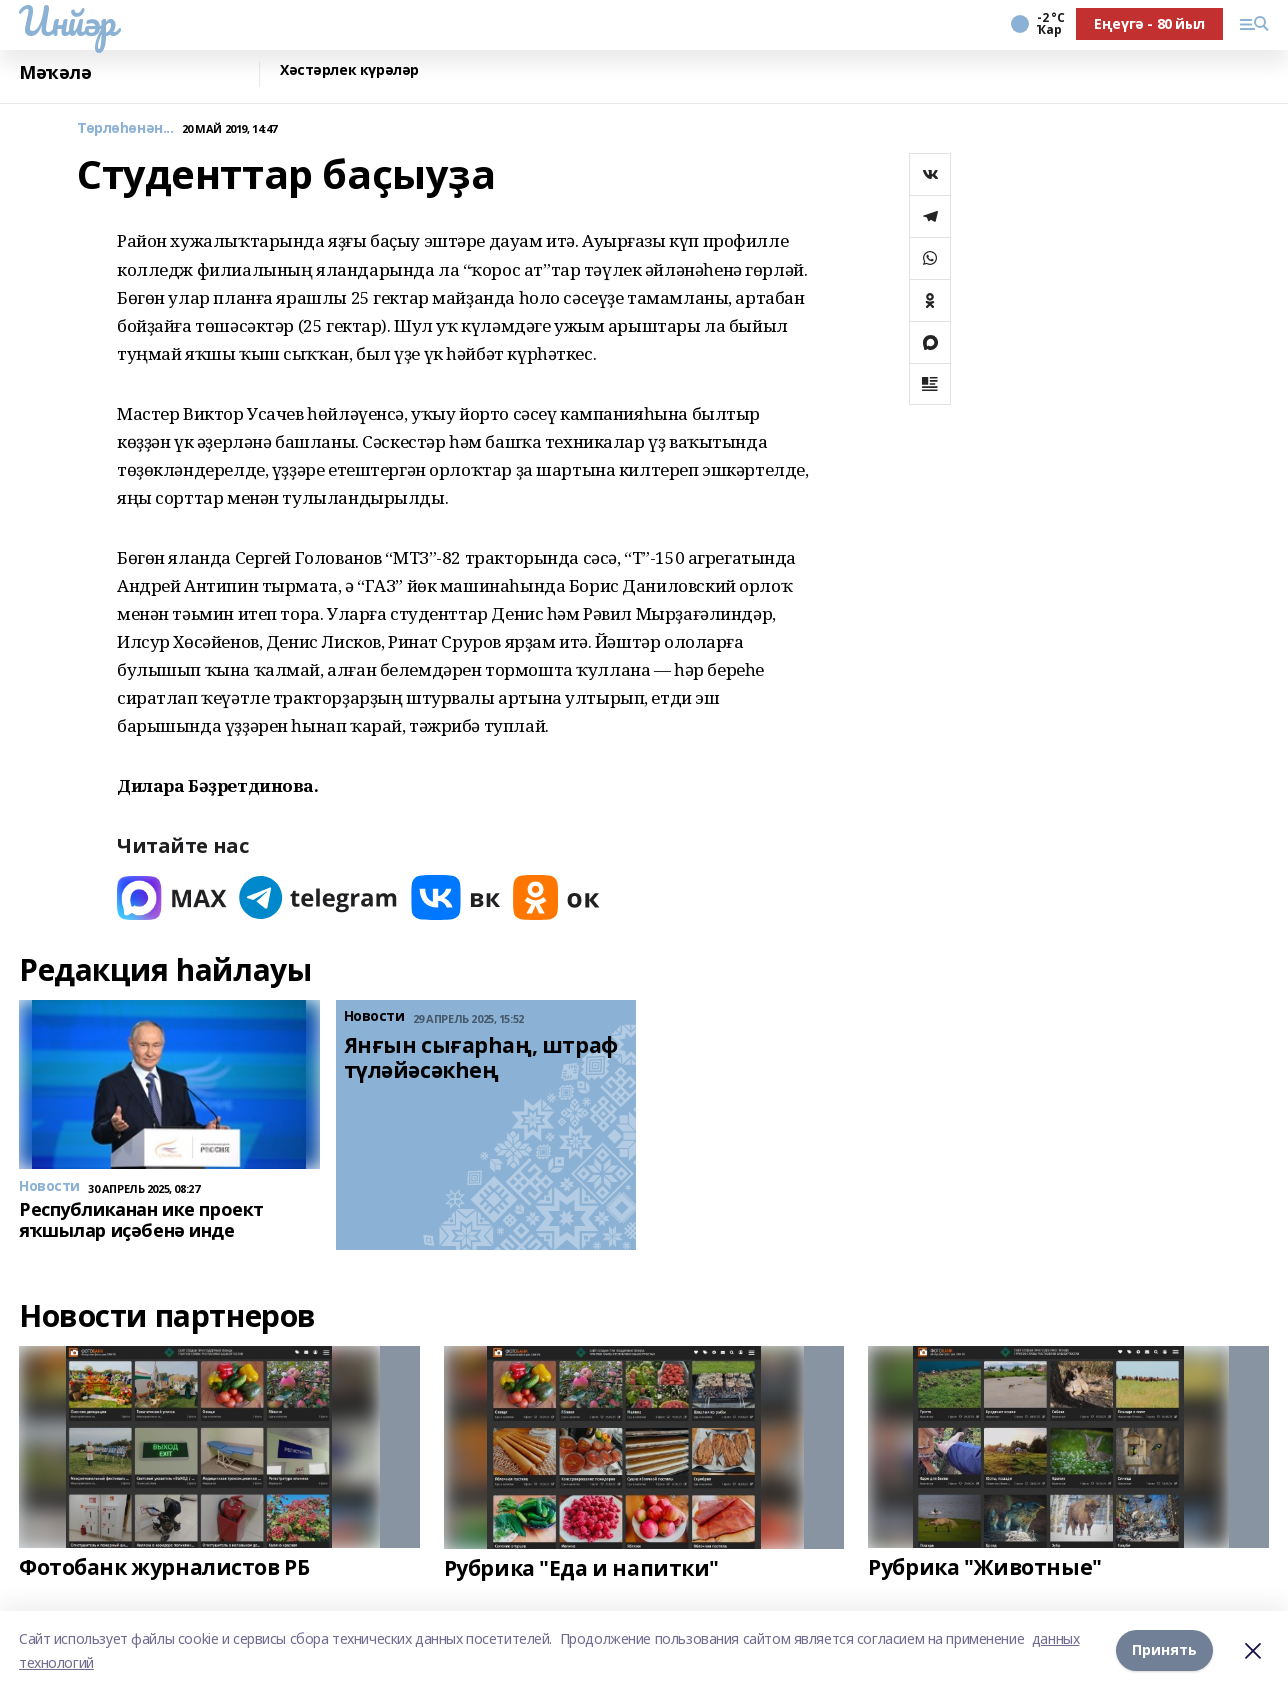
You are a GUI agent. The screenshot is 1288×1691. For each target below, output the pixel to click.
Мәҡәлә (55, 72)
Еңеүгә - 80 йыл (1149, 23)
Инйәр (67, 21)
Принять (1164, 1650)
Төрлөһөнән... (125, 128)
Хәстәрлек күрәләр (349, 70)
